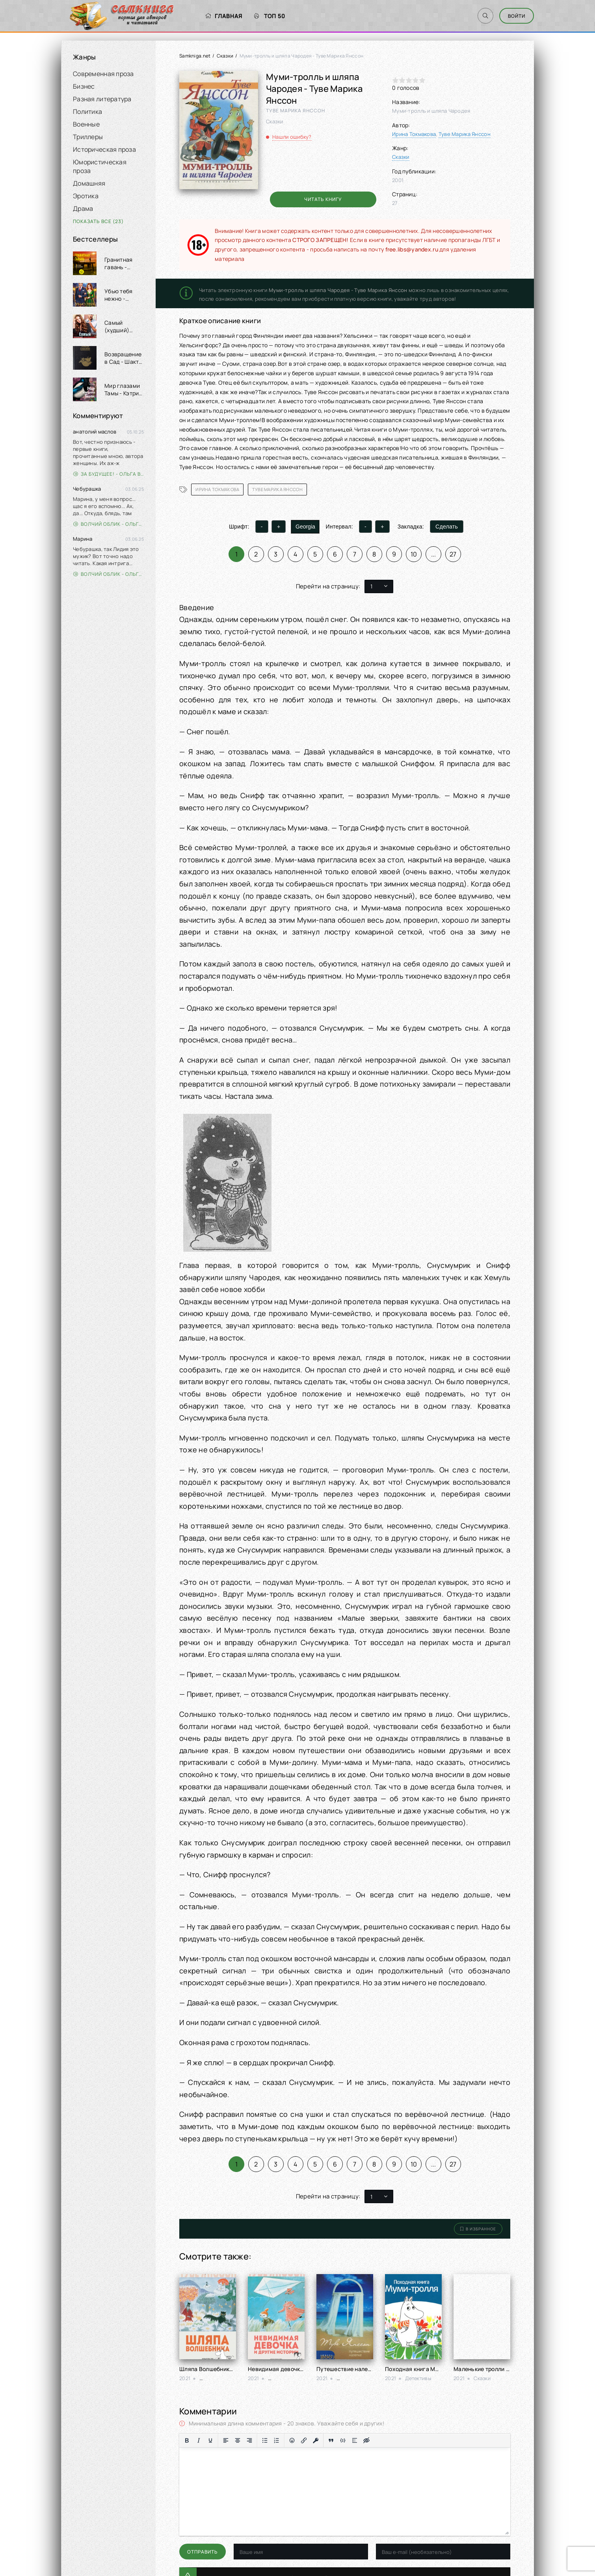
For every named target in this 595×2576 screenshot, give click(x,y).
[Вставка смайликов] (292, 2440)
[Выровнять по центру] (238, 2440)
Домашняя (89, 183)
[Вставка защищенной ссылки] (316, 2440)
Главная (223, 16)
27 (453, 554)
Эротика (86, 196)
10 (414, 554)
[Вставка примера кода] (343, 2440)
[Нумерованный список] (277, 2440)
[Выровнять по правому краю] (249, 2440)
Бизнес (84, 86)
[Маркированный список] (265, 2440)
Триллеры (88, 136)
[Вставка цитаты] (331, 2440)
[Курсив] (199, 2440)
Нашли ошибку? (292, 136)
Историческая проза (104, 149)
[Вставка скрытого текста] (366, 2440)
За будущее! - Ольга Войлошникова (108, 474)
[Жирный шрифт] (187, 2440)
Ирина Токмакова (414, 134)
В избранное (478, 2229)
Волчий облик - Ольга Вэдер (108, 524)
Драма (83, 208)
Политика (87, 111)
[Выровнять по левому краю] (226, 2440)
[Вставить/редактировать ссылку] (304, 2440)
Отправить (202, 2551)
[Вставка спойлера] (355, 2440)
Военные (86, 124)
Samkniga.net (194, 55)
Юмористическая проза (99, 166)
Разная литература (102, 99)
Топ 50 (269, 16)
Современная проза (103, 73)
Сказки (225, 55)
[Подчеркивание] (210, 2440)
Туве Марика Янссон (465, 134)
